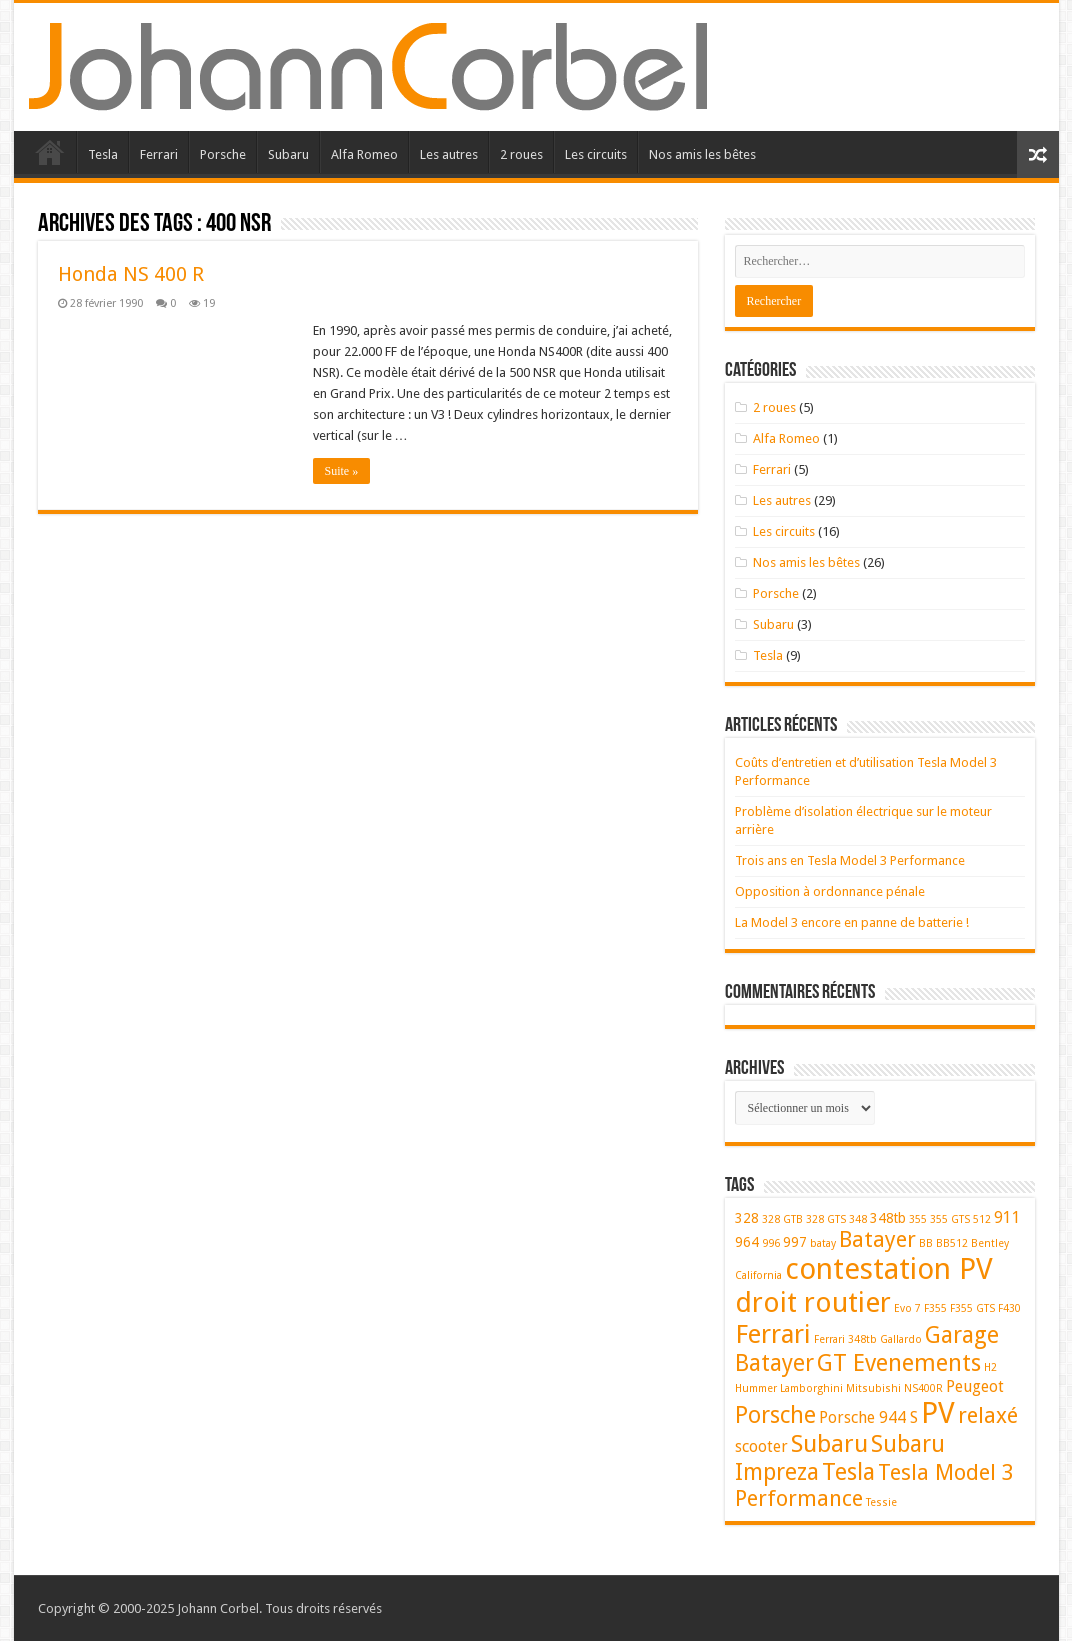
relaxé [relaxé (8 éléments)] (988, 1415)
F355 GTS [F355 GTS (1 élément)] (972, 1308)
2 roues (521, 154)
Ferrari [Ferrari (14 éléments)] (773, 1334)
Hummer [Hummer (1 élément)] (756, 1388)
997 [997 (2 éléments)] (795, 1242)
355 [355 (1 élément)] (918, 1219)
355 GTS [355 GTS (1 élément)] (950, 1219)
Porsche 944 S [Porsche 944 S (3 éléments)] (868, 1417)
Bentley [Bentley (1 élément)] (990, 1243)
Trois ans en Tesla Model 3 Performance (850, 860)
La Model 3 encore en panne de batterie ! (852, 922)
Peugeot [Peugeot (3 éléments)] (975, 1386)
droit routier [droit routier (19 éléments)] (813, 1302)
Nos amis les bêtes (702, 154)
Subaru (288, 154)
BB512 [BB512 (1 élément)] (952, 1243)
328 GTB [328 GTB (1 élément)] (782, 1219)
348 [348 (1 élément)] (858, 1219)
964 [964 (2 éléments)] (747, 1242)
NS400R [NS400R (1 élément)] (923, 1388)
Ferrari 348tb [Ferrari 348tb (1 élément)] (845, 1339)
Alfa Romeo (364, 154)
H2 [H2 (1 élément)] (990, 1367)
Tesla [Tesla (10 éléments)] (848, 1472)
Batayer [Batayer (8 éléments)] (877, 1239)
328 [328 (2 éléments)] (747, 1218)
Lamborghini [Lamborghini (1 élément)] (811, 1388)
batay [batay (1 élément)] (823, 1243)
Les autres (449, 154)
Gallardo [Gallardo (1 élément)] (901, 1339)
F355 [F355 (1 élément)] (935, 1308)
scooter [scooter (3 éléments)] (761, 1446)
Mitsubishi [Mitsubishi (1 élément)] (873, 1388)
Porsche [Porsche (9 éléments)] (775, 1415)
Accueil (50, 152)
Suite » (342, 471)
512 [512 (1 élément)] (982, 1219)
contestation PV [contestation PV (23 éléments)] (889, 1269)
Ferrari (159, 154)
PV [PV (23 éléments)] (938, 1413)
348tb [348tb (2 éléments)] (888, 1218)
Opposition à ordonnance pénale (830, 891)
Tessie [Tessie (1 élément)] (881, 1502)
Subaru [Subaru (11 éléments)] (829, 1444)
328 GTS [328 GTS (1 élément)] (826, 1219)
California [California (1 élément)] (758, 1275)
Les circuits (596, 154)
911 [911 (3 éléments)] (1007, 1217)
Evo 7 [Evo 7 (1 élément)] (907, 1308)
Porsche (223, 154)
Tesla (103, 154)
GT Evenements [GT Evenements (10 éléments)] (899, 1363)
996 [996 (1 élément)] (771, 1243)
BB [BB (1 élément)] (926, 1243)
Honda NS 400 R (131, 274)
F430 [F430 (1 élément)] (1009, 1308)
